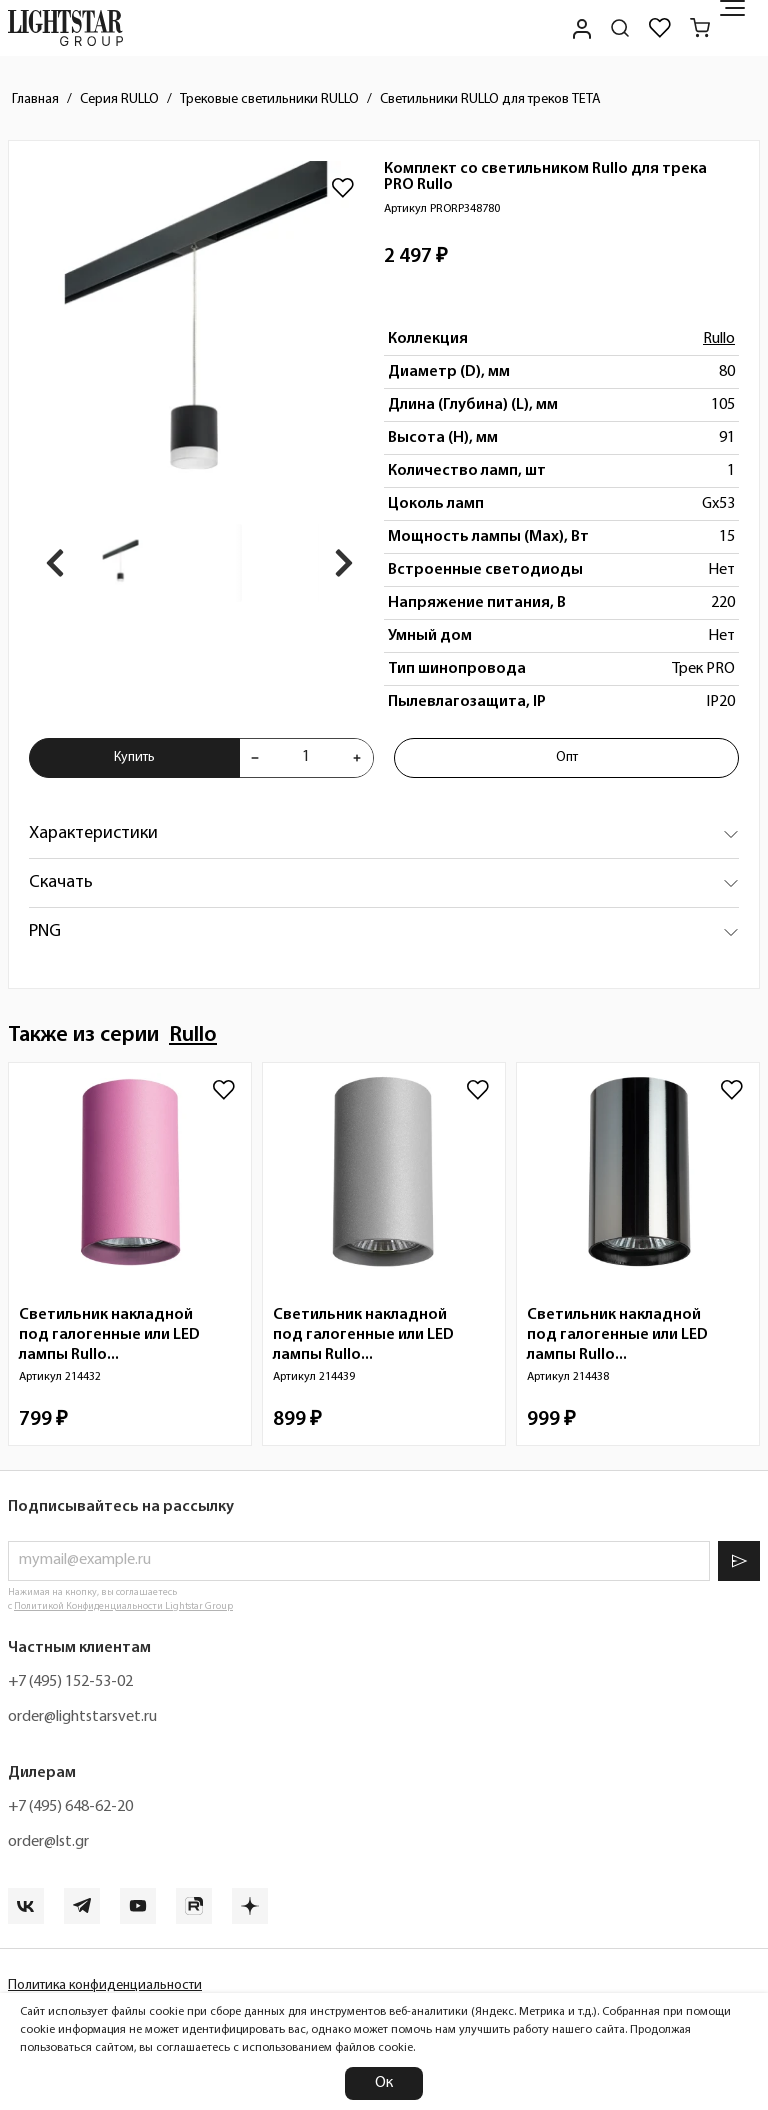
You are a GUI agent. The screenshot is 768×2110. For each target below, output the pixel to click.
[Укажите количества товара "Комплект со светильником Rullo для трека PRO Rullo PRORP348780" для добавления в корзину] (306, 758)
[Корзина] (700, 28)
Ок (384, 2083)
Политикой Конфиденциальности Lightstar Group (123, 1606)
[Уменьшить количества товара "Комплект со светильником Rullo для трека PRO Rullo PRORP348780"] (255, 758)
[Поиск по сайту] (620, 28)
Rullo (719, 339)
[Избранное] (660, 28)
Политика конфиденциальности (105, 1985)
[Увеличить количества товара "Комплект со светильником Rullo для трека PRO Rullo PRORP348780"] (357, 758)
